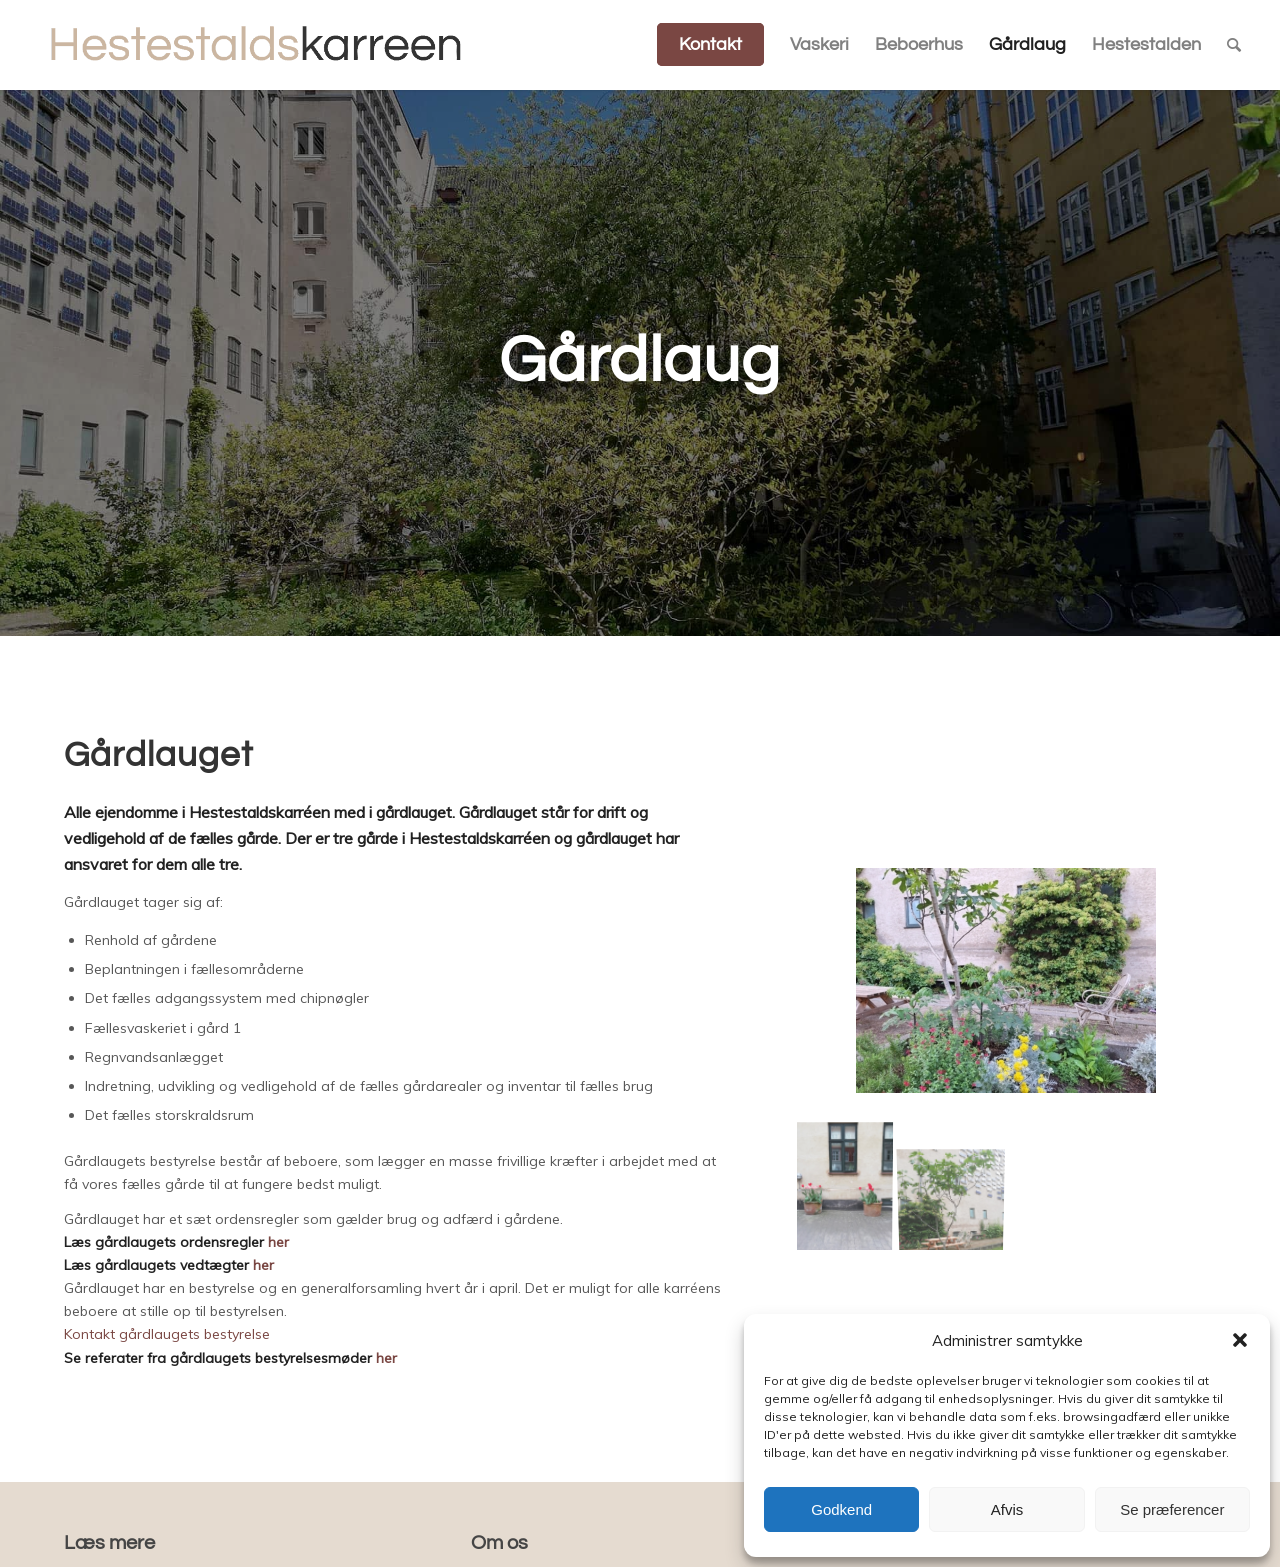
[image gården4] (959, 1178)
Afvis (1007, 1509)
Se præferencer (1172, 1509)
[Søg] (1234, 45)
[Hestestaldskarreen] (256, 45)
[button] (1240, 1340)
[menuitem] (710, 45)
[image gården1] (851, 1178)
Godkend (841, 1509)
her (278, 1242)
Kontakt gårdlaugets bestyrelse (169, 1334)
